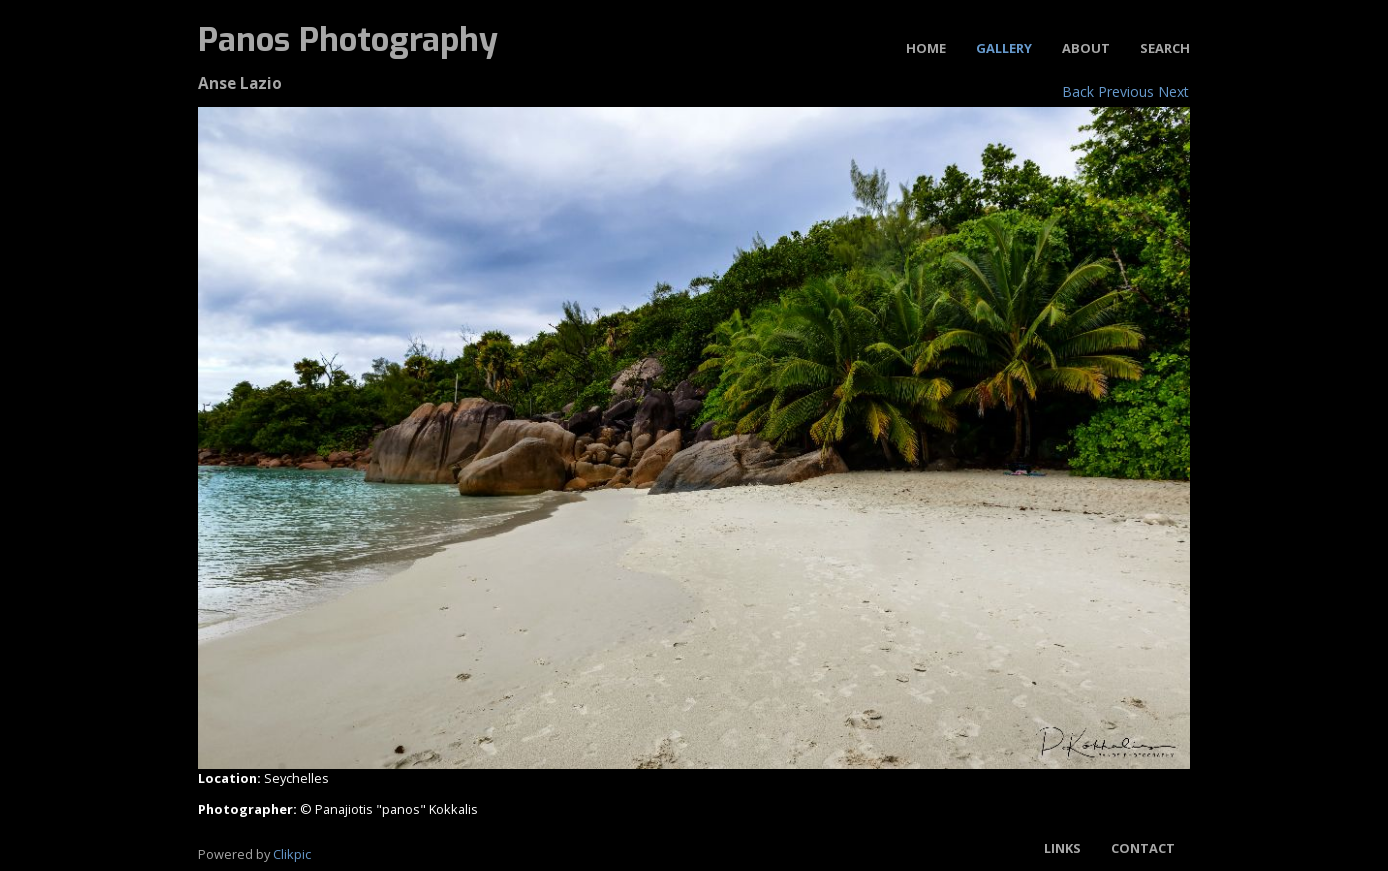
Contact (1143, 848)
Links (1062, 848)
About (1086, 48)
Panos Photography (348, 40)
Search (1165, 48)
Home (926, 48)
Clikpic (292, 854)
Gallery (1004, 48)
